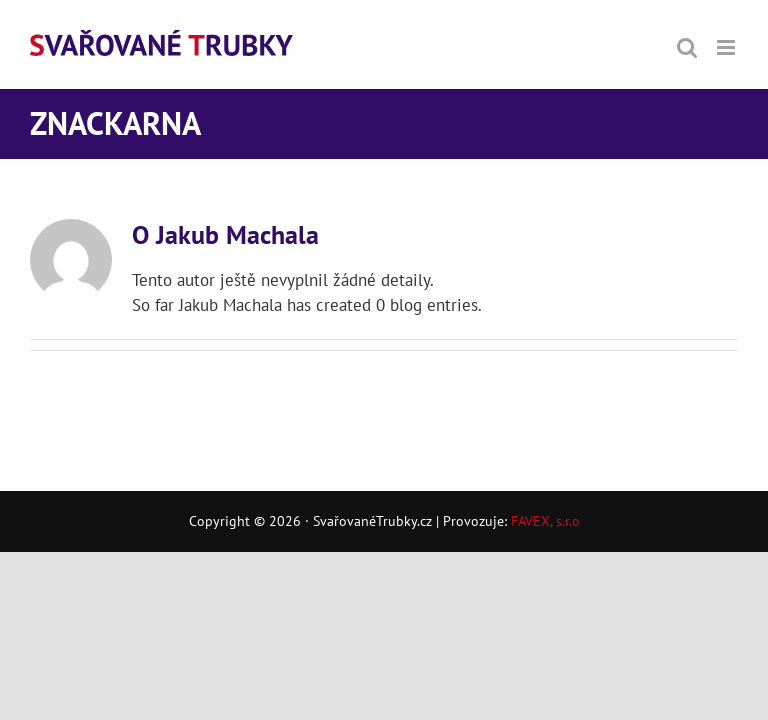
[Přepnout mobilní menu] (727, 47)
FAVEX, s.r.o (545, 521)
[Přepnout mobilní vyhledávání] (687, 47)
